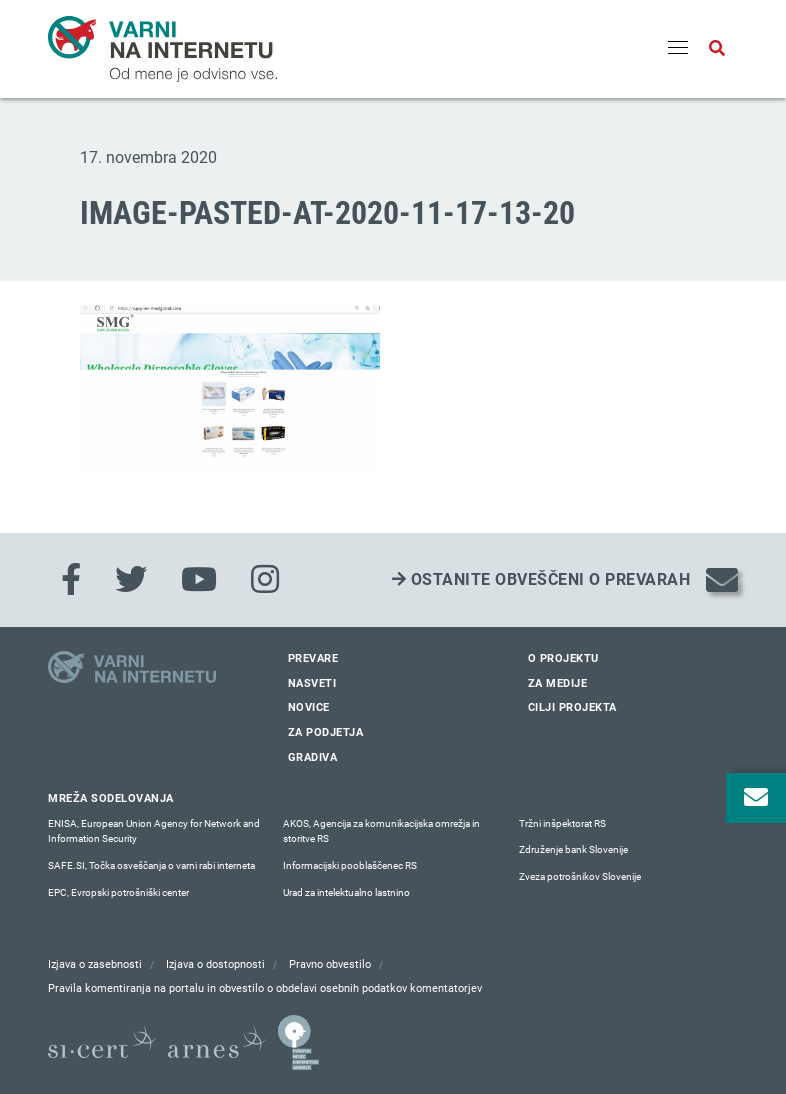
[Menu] (678, 49)
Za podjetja (326, 732)
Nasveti (312, 683)
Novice (309, 707)
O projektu (563, 658)
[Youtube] (199, 580)
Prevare (313, 658)
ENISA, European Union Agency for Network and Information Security (154, 831)
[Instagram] (265, 580)
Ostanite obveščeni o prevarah (541, 579)
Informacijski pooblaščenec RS (350, 865)
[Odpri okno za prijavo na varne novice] (756, 798)
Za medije (558, 683)
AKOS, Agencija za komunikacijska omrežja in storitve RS (381, 831)
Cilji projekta (572, 707)
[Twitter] (131, 580)
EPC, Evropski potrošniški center (118, 892)
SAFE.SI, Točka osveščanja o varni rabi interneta (151, 865)
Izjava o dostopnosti (215, 964)
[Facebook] (71, 580)
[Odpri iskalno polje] (717, 49)
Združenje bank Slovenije (573, 849)
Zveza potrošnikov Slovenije (580, 876)
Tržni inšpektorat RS (562, 823)
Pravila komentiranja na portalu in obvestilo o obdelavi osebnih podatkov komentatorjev (265, 988)
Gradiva (313, 757)
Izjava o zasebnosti (95, 964)
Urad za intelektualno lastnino (346, 892)
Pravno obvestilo (330, 964)
